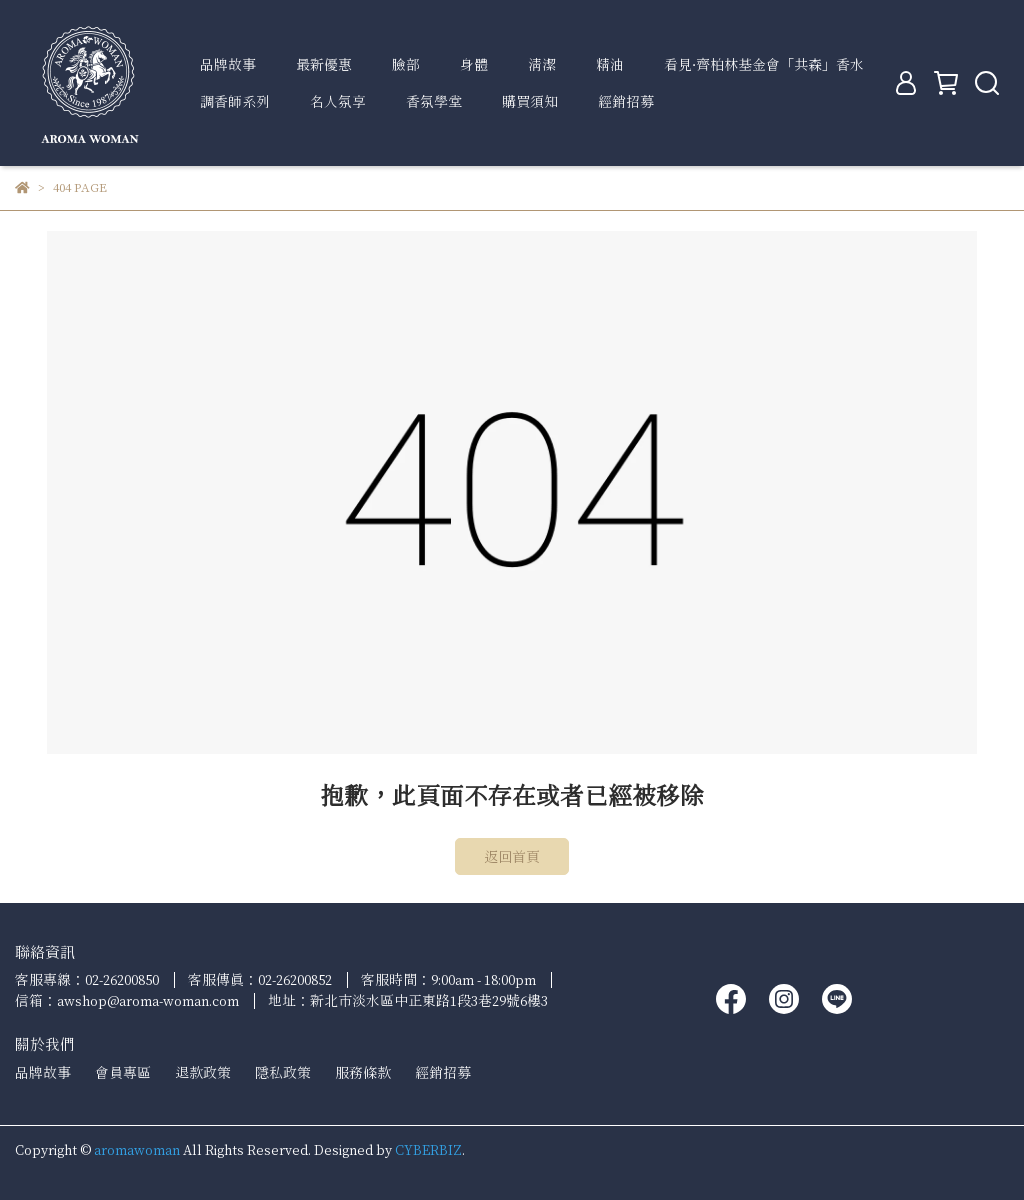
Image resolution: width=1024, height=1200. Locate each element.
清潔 (542, 64)
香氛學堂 (434, 101)
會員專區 (123, 1072)
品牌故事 (228, 64)
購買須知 (530, 101)
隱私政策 (283, 1072)
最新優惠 (324, 64)
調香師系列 (235, 101)
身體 (474, 64)
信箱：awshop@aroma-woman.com (127, 1000)
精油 (610, 64)
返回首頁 (512, 856)
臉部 (406, 64)
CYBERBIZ (428, 1149)
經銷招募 (626, 101)
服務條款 (363, 1072)
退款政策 (203, 1072)
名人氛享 (338, 101)
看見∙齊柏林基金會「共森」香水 (764, 64)
